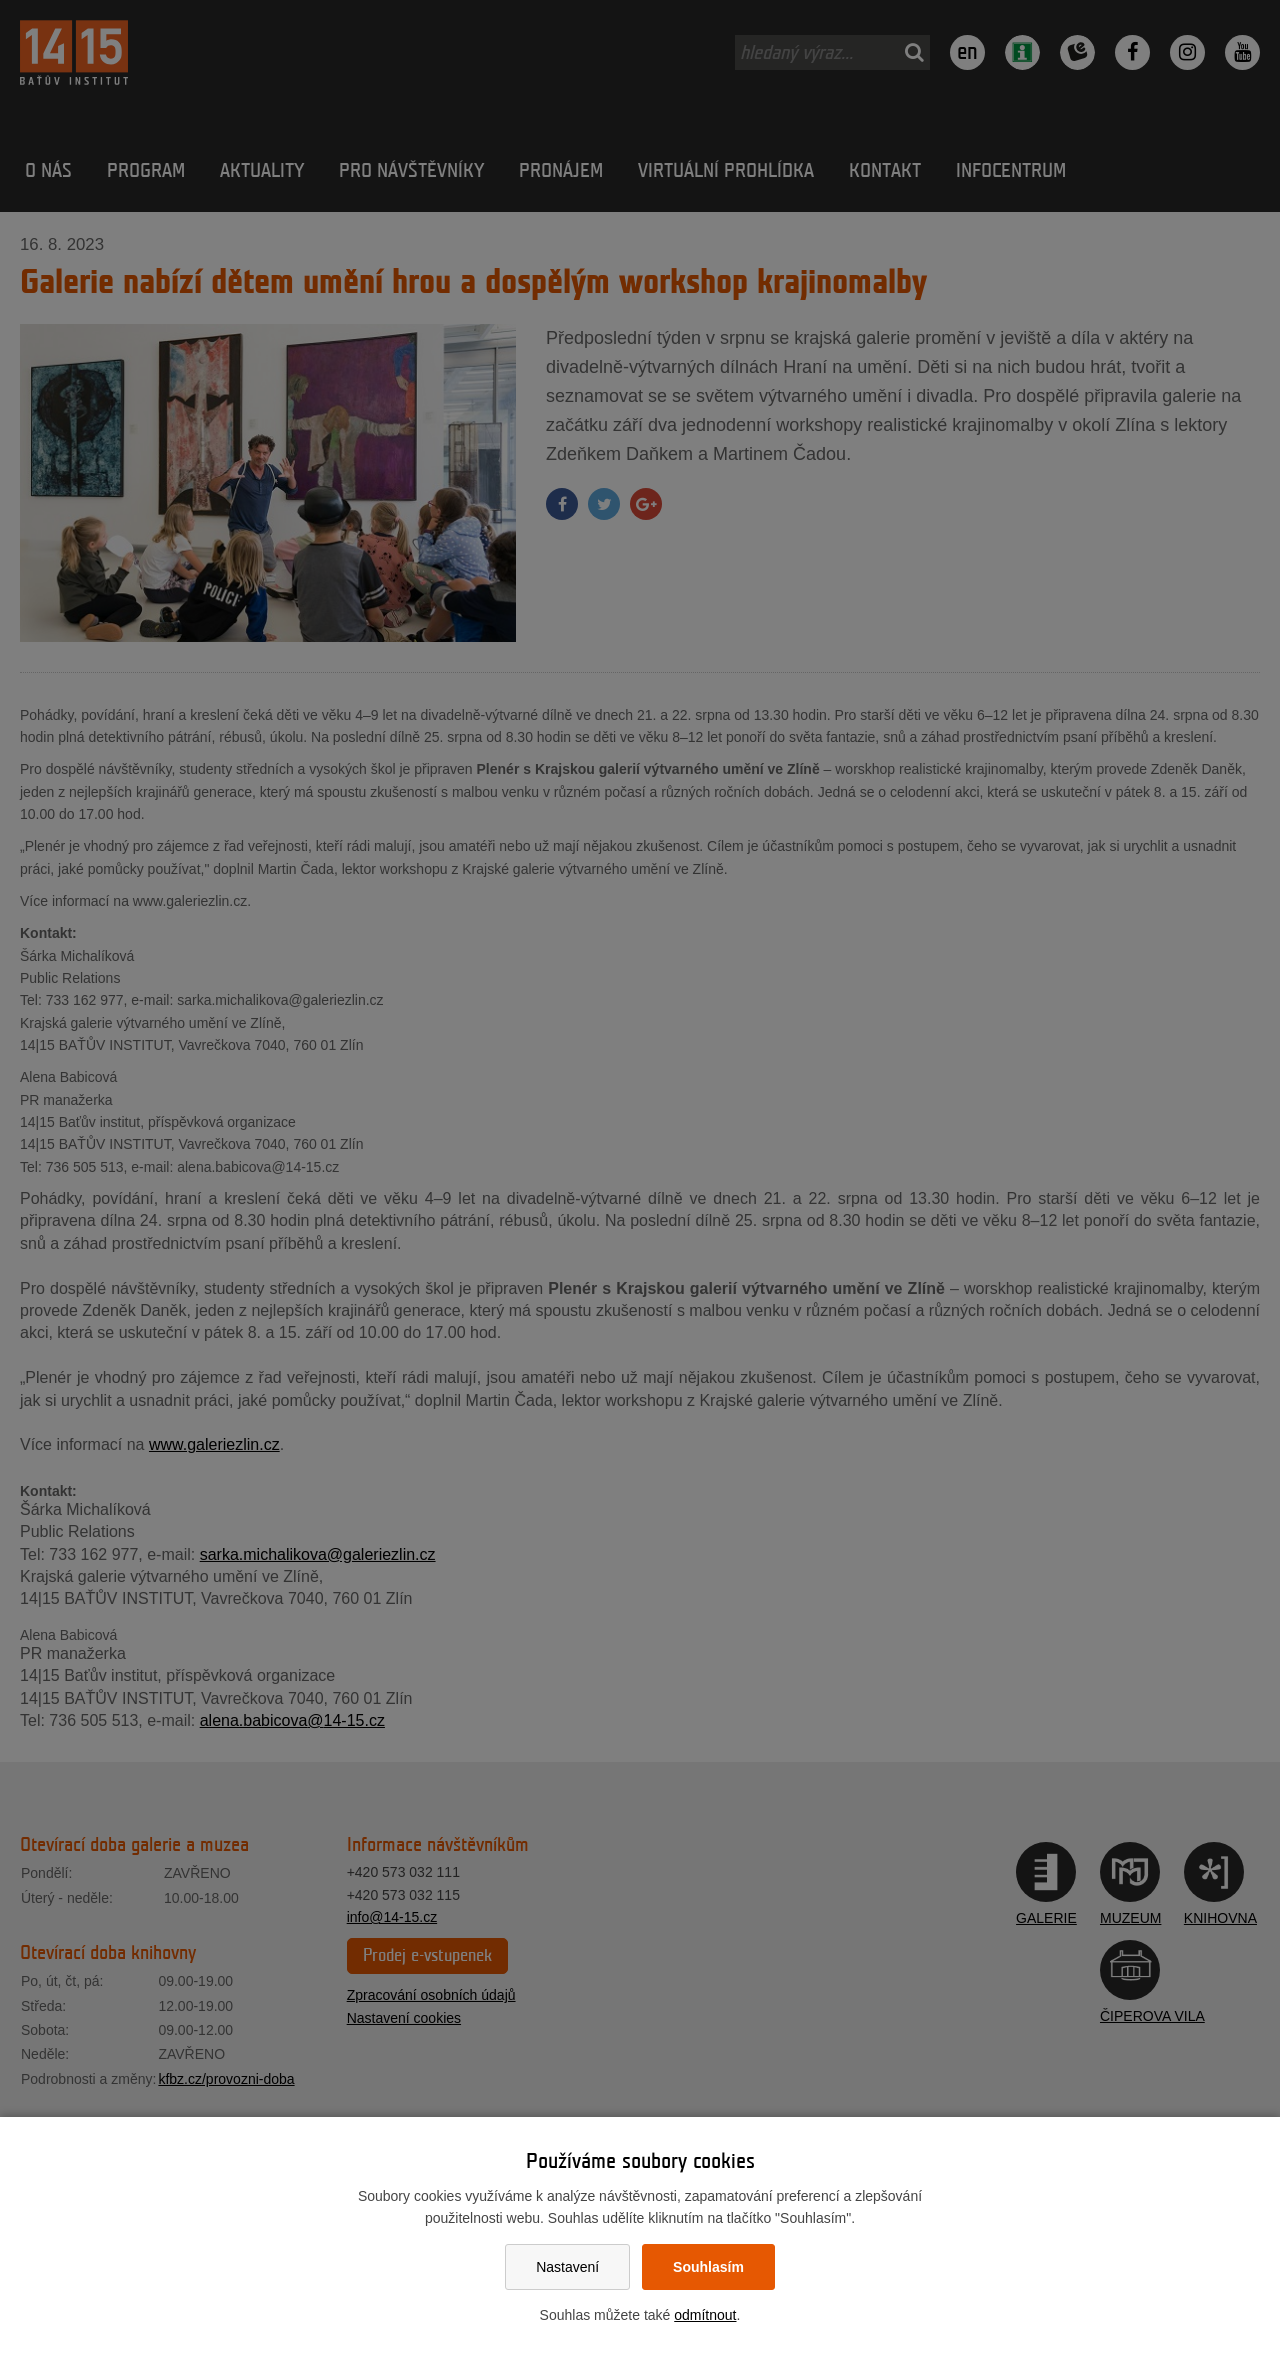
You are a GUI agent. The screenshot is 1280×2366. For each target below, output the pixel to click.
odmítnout (705, 2315)
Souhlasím (708, 2267)
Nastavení (567, 2267)
